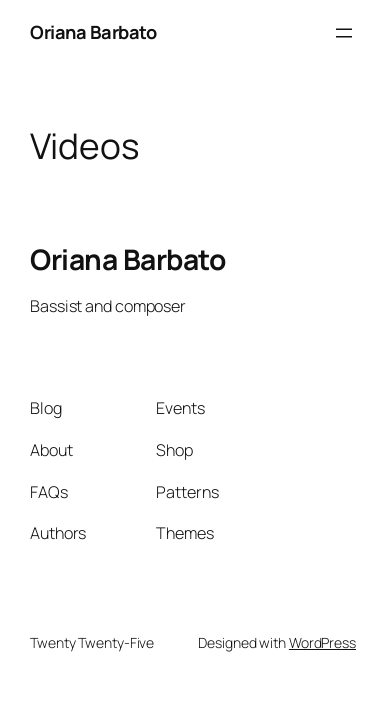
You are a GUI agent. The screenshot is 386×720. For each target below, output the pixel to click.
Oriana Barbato (93, 32)
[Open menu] (344, 33)
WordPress (322, 642)
